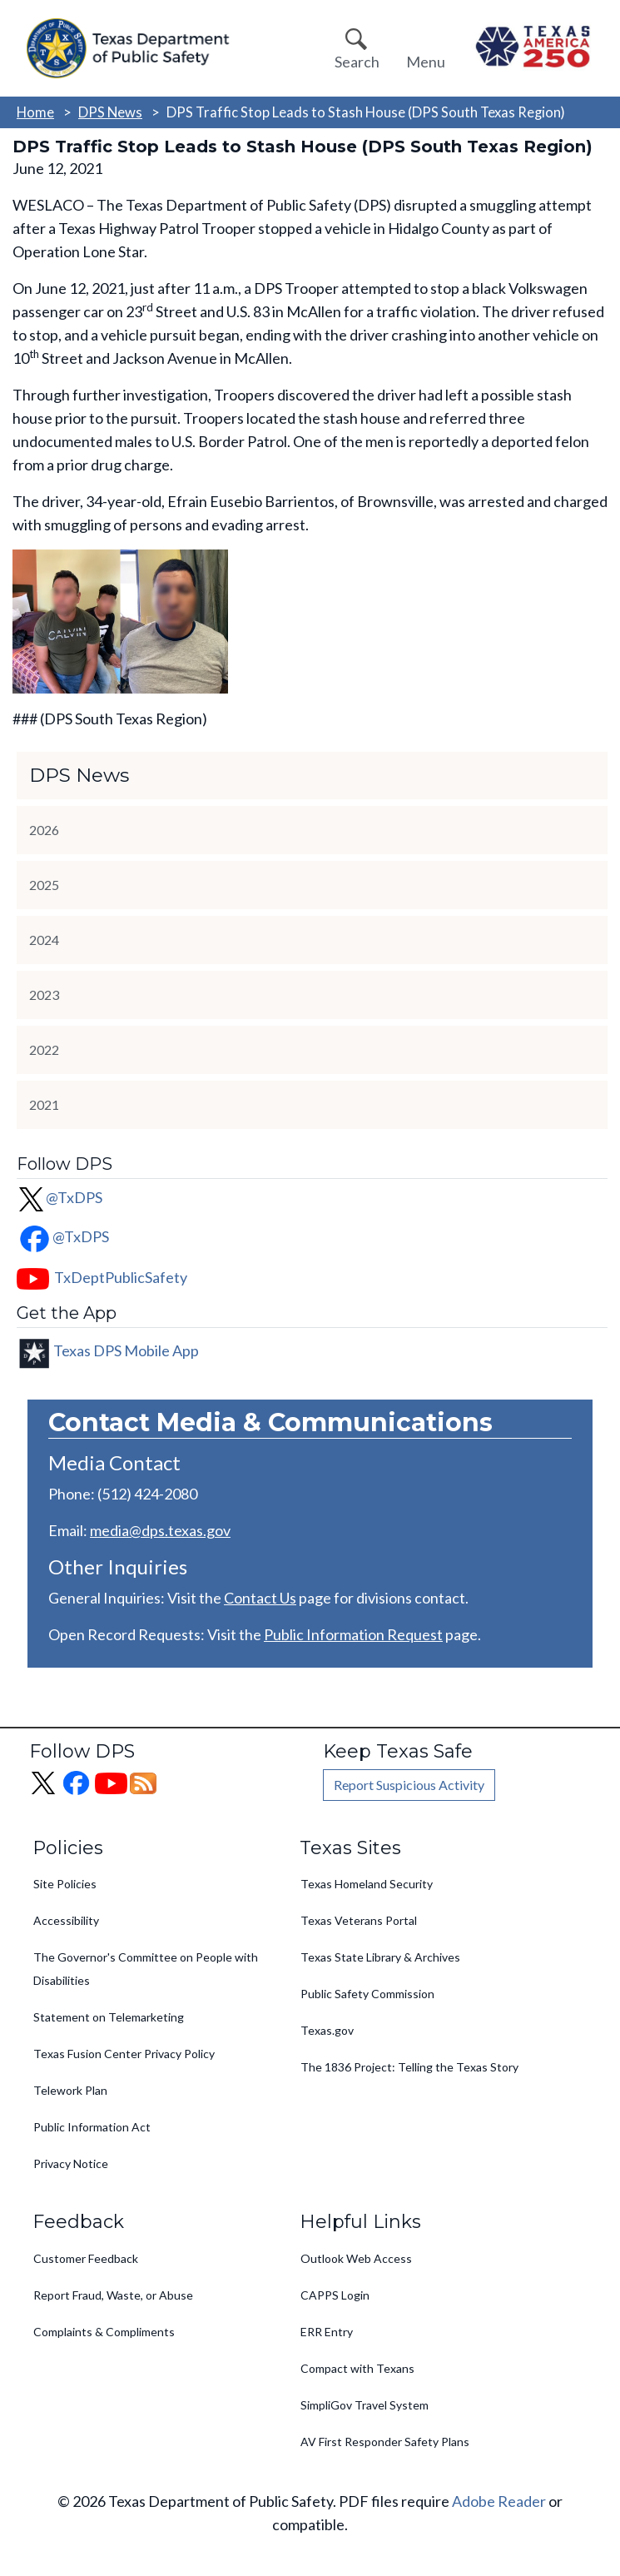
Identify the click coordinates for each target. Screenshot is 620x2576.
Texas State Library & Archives (380, 1957)
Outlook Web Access (356, 2258)
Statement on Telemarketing (108, 2017)
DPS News (110, 112)
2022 (44, 1049)
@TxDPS (59, 1197)
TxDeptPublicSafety (120, 1277)
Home (35, 112)
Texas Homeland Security (366, 1884)
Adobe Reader (499, 2501)
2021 (44, 1104)
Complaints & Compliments (104, 2332)
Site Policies (65, 1884)
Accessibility (66, 1920)
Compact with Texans (357, 2368)
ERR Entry (326, 2332)
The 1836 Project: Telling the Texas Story (409, 2067)
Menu (425, 61)
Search (357, 61)
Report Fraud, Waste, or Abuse (113, 2295)
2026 (44, 830)
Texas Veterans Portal (358, 1920)
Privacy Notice (70, 2163)
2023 (44, 994)
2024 (44, 939)
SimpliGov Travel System (364, 2405)
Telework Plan (70, 2090)
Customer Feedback (85, 2258)
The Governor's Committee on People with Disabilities (145, 1968)
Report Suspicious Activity (409, 1785)
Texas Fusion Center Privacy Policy (124, 2053)
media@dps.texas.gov (160, 1530)
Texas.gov (327, 2030)
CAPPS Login (335, 2295)
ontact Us (265, 1598)
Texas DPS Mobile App (126, 1350)
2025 (44, 885)
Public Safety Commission (367, 1994)
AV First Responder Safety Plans (384, 2441)
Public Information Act (92, 2127)
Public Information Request (353, 1634)
